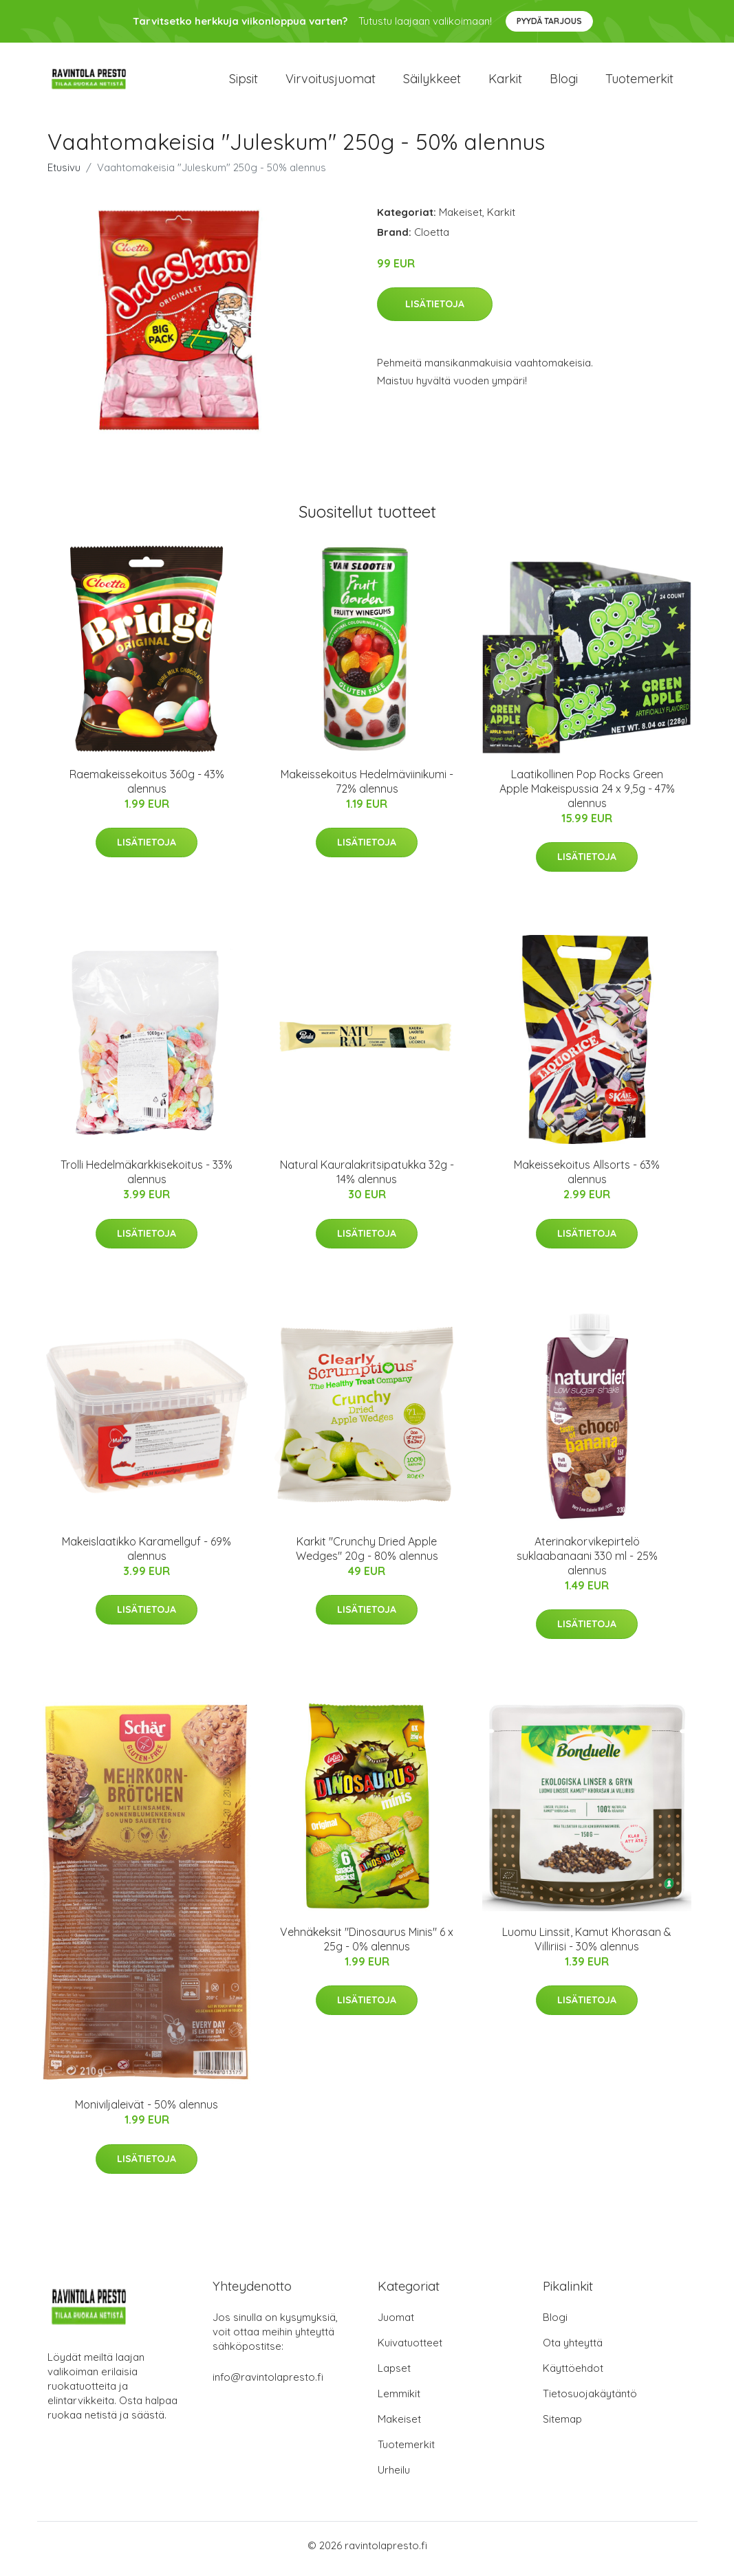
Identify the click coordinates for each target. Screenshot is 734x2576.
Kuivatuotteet (410, 2349)
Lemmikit (399, 2400)
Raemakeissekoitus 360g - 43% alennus (146, 788)
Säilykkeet (432, 82)
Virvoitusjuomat (330, 82)
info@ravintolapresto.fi (268, 2383)
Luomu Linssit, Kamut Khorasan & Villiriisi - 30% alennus (586, 1946)
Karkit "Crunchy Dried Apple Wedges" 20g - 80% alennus (367, 1555)
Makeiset (460, 218)
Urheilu (394, 2476)
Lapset (394, 2374)
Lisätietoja (434, 311)
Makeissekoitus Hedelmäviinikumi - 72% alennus (367, 788)
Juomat (396, 2324)
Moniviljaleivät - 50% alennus (146, 2112)
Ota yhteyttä (573, 2349)
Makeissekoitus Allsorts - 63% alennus (587, 1179)
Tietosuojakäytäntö (590, 2400)
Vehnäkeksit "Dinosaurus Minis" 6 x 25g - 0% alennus (366, 1946)
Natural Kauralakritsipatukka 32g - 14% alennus (367, 1179)
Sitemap (562, 2425)
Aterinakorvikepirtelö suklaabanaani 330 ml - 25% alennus (587, 1562)
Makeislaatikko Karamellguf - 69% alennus (146, 1555)
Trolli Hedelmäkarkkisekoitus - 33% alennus (147, 1179)
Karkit (505, 82)
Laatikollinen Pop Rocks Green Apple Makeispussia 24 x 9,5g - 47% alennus (587, 795)
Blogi (564, 82)
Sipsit (243, 82)
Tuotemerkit (639, 82)
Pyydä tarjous (549, 21)
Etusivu (63, 174)
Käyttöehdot (573, 2374)
